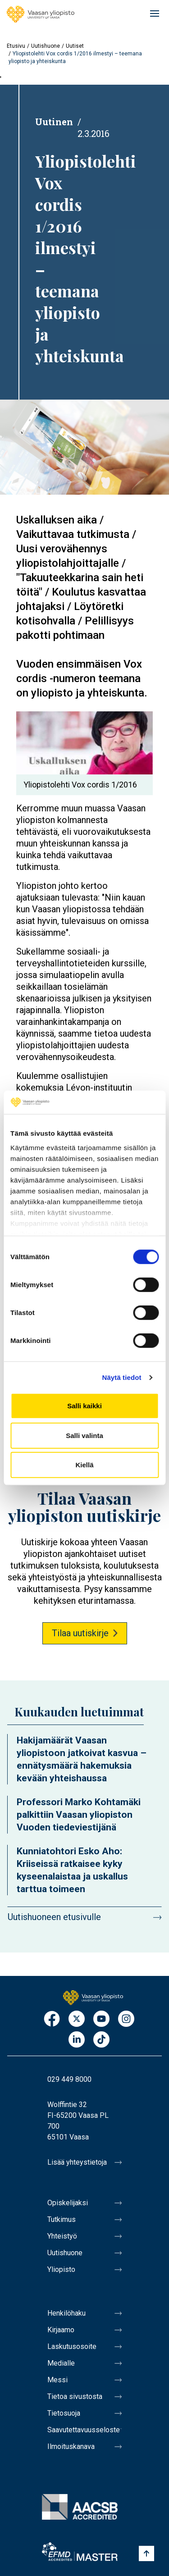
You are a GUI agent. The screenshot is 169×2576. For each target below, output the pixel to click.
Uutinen (54, 121)
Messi (57, 2380)
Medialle (61, 2363)
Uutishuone (45, 46)
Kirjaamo (60, 2330)
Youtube (101, 2019)
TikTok (101, 2040)
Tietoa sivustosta (74, 2396)
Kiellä (84, 1465)
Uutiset (75, 46)
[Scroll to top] (146, 2553)
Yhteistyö (62, 2236)
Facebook (52, 2019)
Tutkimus (61, 2219)
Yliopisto (61, 2269)
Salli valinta (84, 1435)
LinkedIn (77, 2040)
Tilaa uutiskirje (80, 1633)
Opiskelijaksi (67, 2202)
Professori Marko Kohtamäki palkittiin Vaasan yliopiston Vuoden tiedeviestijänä (79, 1815)
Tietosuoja (63, 2413)
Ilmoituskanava (71, 2446)
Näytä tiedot (122, 1377)
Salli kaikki (84, 1406)
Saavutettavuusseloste (83, 2430)
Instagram (126, 2019)
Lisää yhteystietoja (77, 2162)
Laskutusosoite (71, 2346)
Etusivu (16, 46)
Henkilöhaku (66, 2313)
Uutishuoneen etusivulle (54, 1917)
